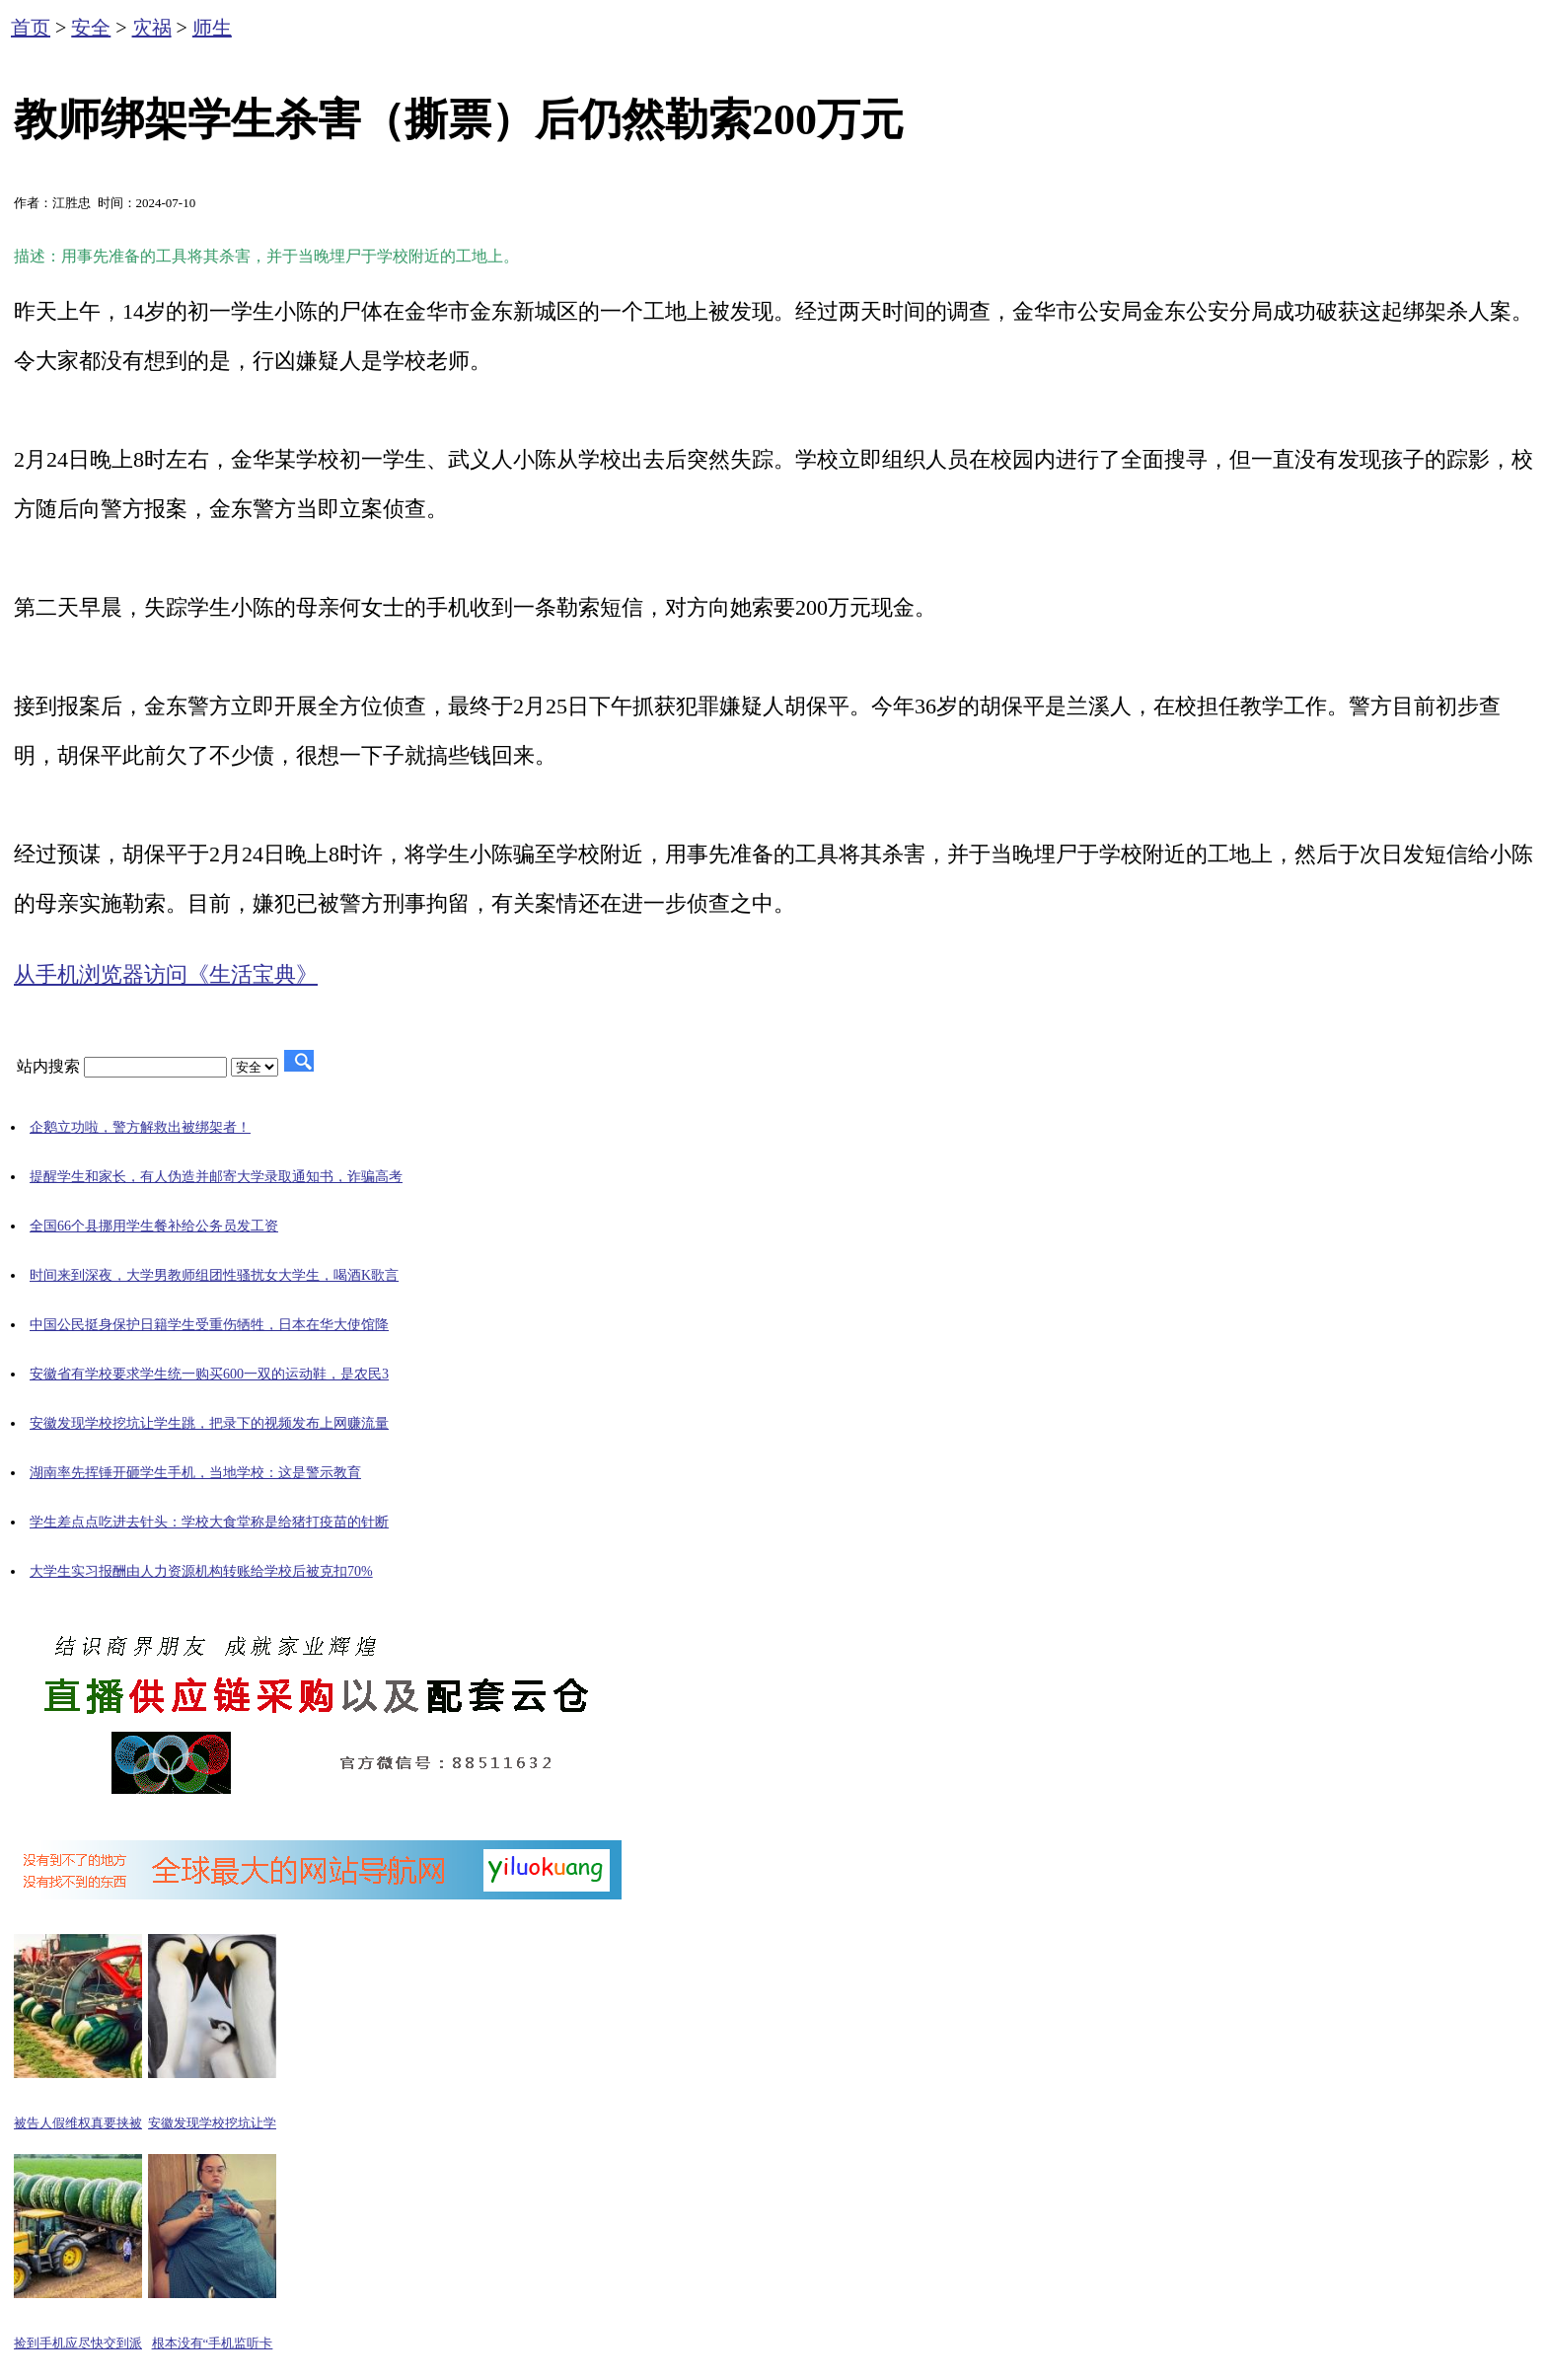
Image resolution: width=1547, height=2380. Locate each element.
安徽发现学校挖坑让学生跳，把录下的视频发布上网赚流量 (209, 1423)
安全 (90, 27)
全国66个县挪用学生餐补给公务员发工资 (154, 1226)
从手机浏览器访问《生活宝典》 (166, 974)
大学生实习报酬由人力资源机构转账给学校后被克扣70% (201, 1571)
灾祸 (152, 27)
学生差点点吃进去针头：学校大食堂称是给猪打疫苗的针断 (209, 1522)
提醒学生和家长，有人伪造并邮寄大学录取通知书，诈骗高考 (216, 1176)
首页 (30, 27)
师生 (212, 27)
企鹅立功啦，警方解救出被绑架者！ (140, 1127)
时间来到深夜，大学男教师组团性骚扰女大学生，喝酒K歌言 (214, 1275)
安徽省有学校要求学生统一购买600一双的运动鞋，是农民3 (209, 1374)
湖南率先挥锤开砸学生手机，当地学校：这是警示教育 (195, 1472)
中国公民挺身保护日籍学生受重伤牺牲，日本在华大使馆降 (209, 1324)
